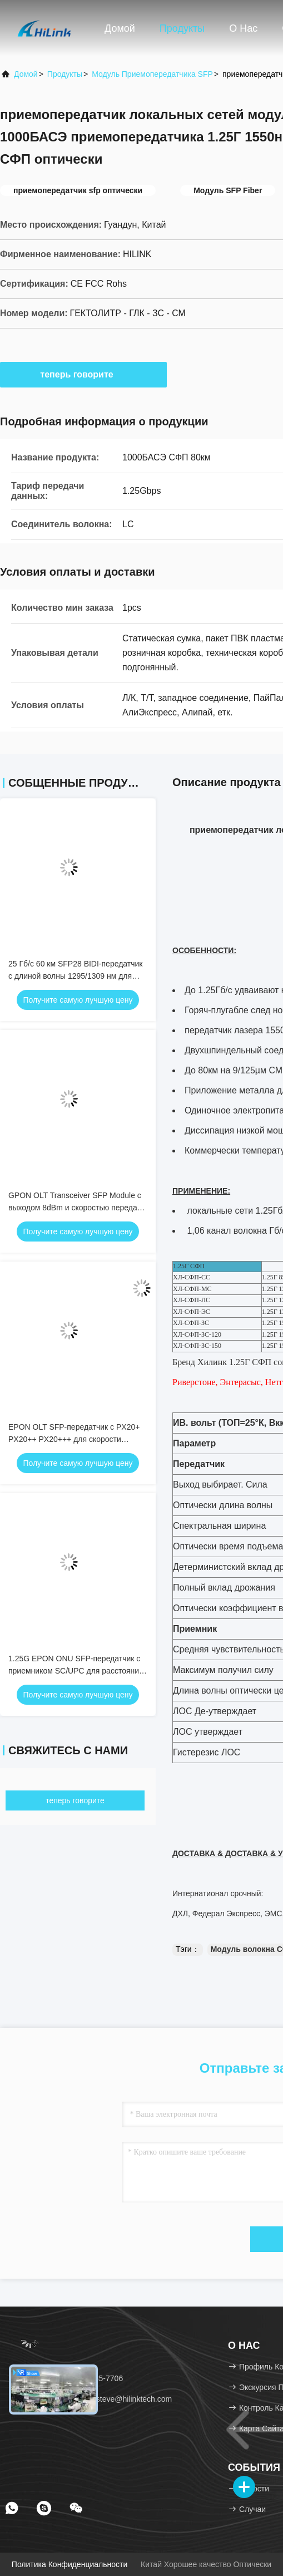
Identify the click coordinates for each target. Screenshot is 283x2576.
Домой (120, 28)
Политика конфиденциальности (69, 2564)
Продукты (182, 28)
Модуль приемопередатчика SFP (152, 74)
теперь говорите (83, 374)
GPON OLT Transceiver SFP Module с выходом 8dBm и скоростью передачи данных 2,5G (77, 1207)
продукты (64, 74)
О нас (243, 28)
